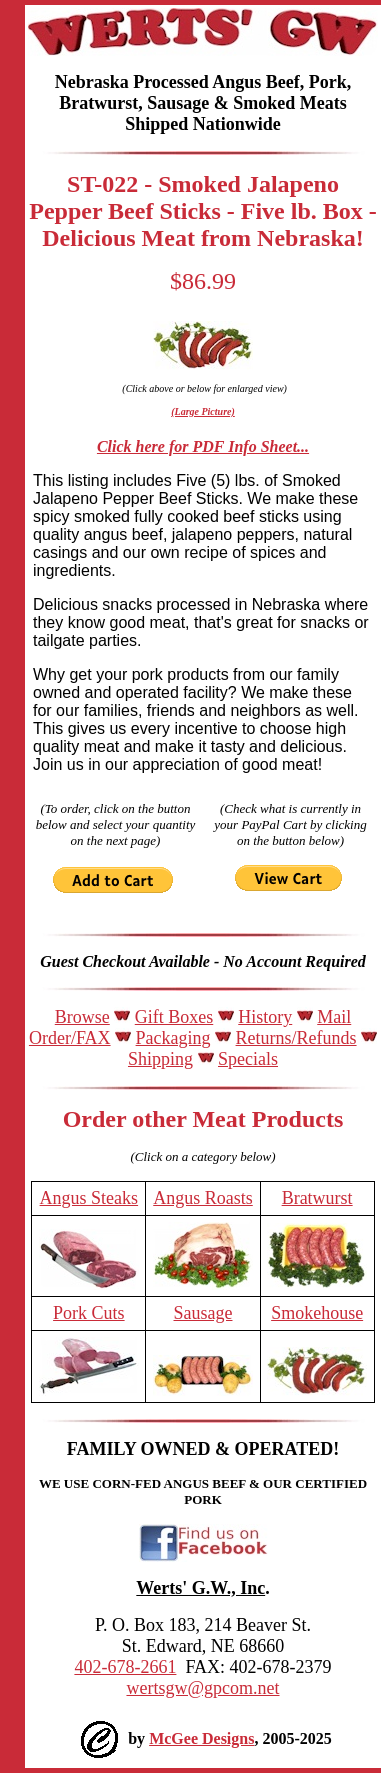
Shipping (160, 1059)
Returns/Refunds (296, 1038)
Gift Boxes (174, 1017)
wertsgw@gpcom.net (202, 1688)
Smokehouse (317, 1313)
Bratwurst (317, 1198)
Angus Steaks (89, 1198)
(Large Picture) (203, 411)
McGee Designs (201, 1738)
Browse (82, 1017)
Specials (248, 1059)
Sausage (203, 1313)
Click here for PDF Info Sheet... (203, 446)
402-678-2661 (125, 1667)
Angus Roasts (203, 1198)
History (265, 1017)
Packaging (173, 1038)
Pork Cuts (89, 1313)
